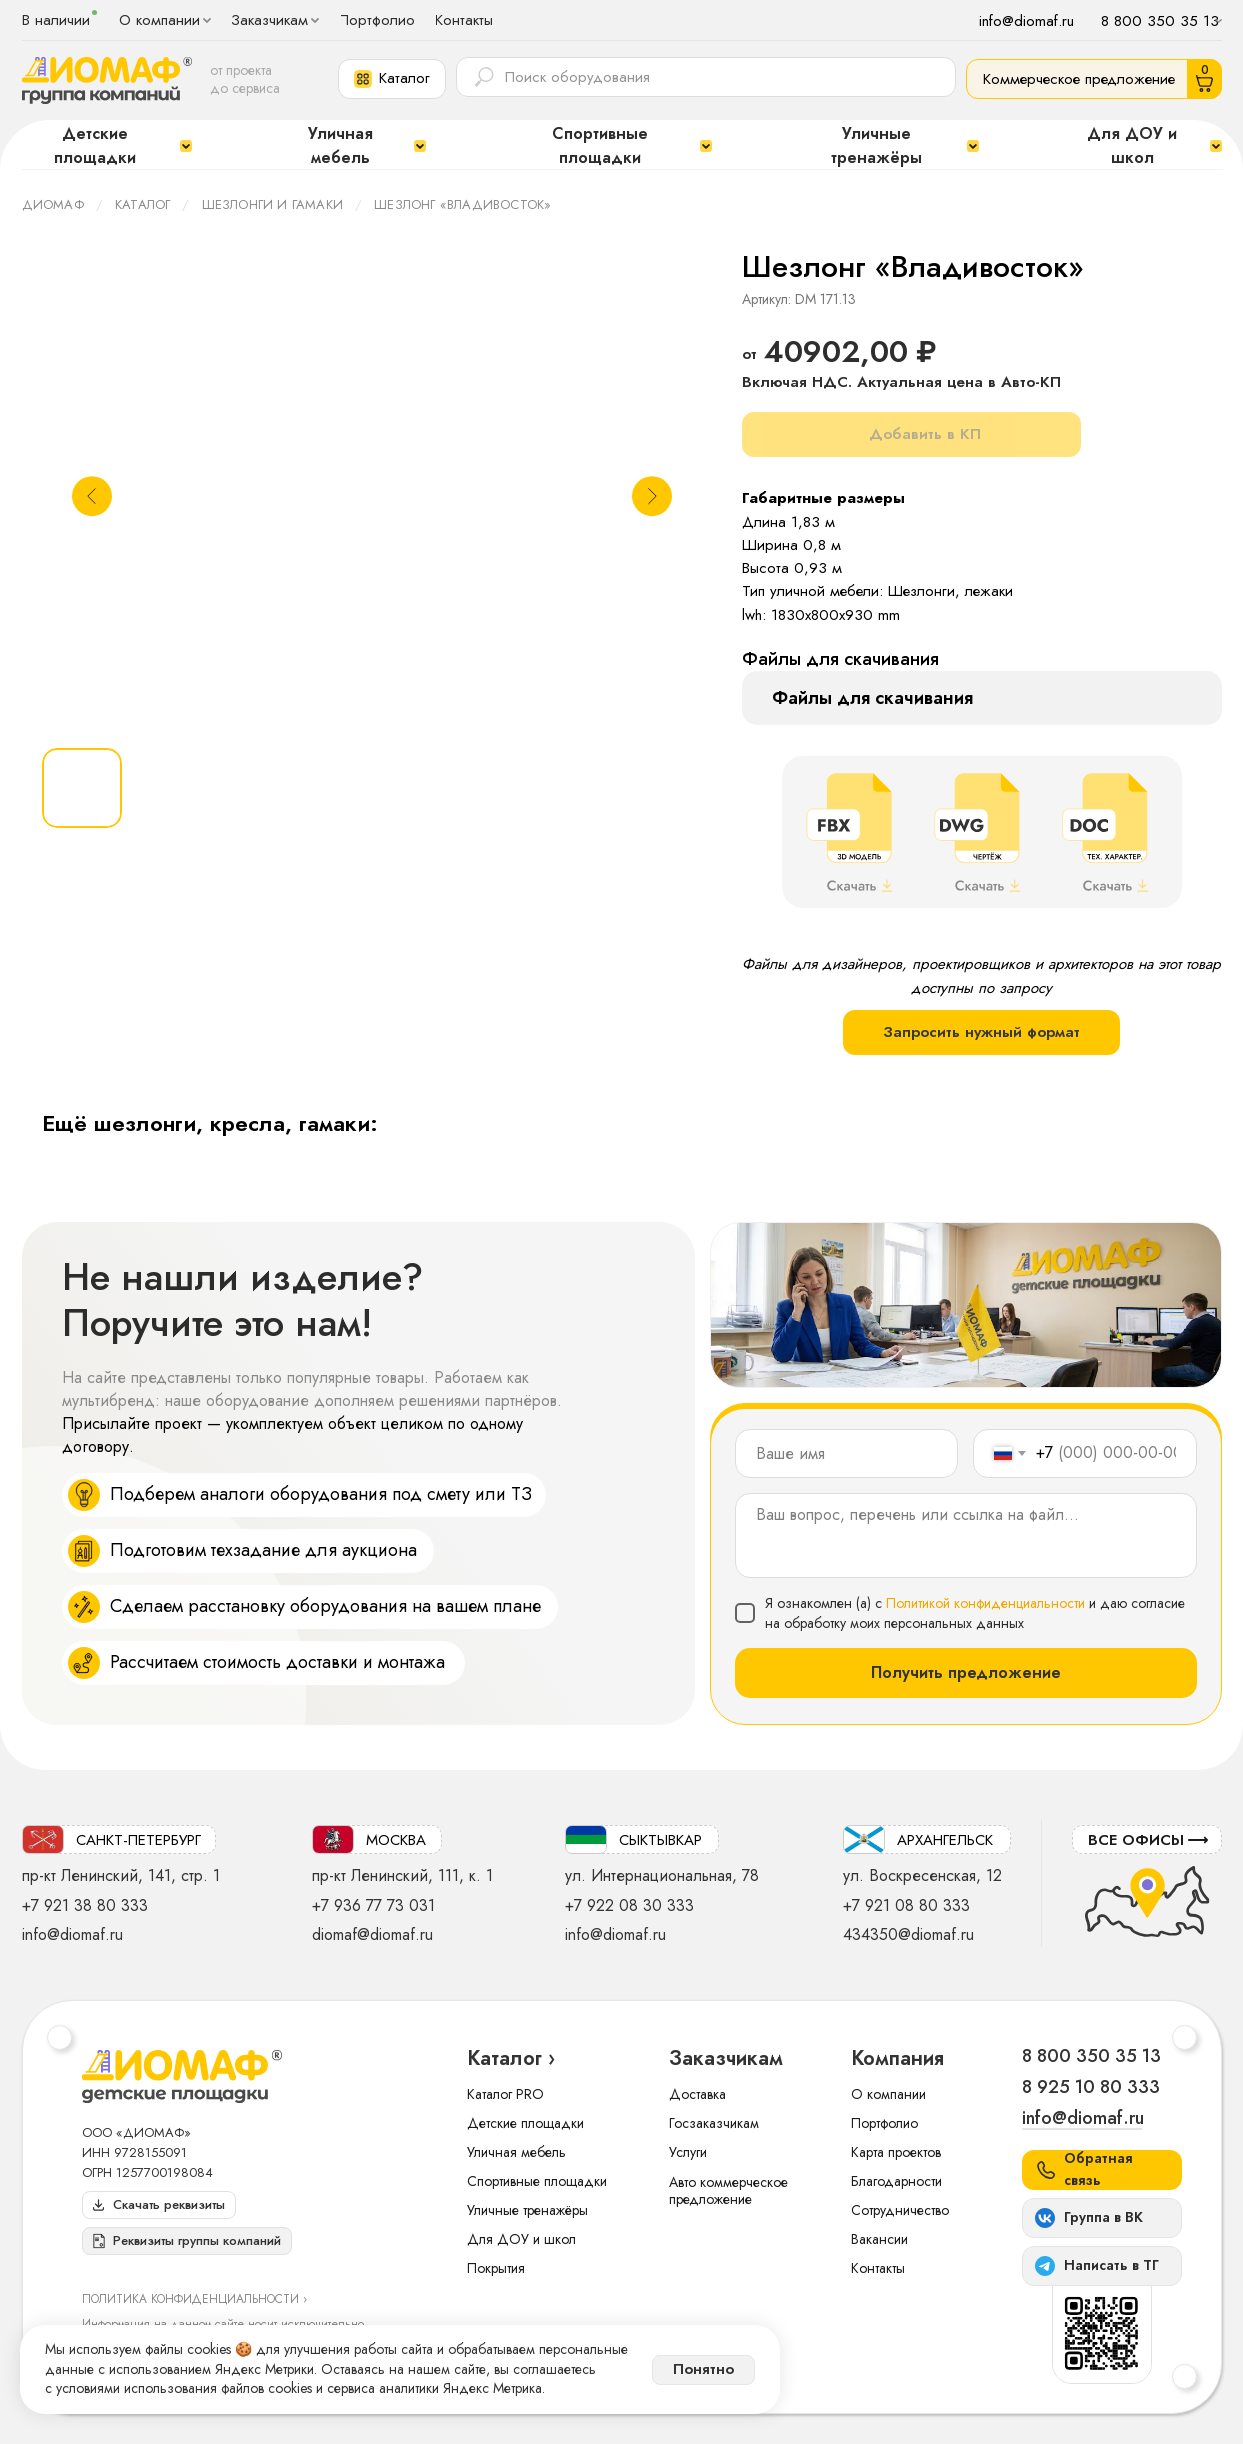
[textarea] (966, 1535)
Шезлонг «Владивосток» (462, 204)
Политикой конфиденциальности (985, 1603)
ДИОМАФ (53, 204)
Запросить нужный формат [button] (981, 1032)
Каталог (142, 204)
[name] (847, 1453)
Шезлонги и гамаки (272, 204)
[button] (392, 79)
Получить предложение (966, 1672)
